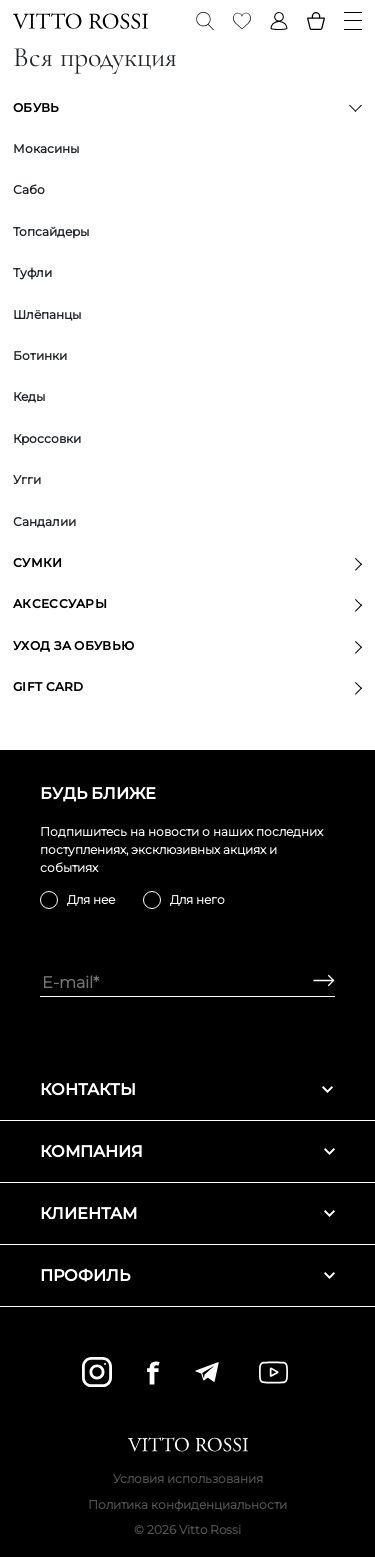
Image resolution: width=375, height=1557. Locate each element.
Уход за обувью (73, 645)
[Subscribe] (316, 982)
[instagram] (97, 1372)
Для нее (91, 899)
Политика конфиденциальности (187, 1504)
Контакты (187, 1089)
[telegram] (206, 1372)
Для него (197, 899)
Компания (187, 1151)
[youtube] (273, 1372)
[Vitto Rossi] (80, 21)
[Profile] (279, 21)
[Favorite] (242, 21)
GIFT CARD (48, 686)
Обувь (36, 107)
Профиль (187, 1275)
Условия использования (188, 1478)
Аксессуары (60, 603)
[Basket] (316, 21)
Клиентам (187, 1213)
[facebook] (153, 1372)
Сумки (38, 562)
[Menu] (353, 21)
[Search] (205, 21)
